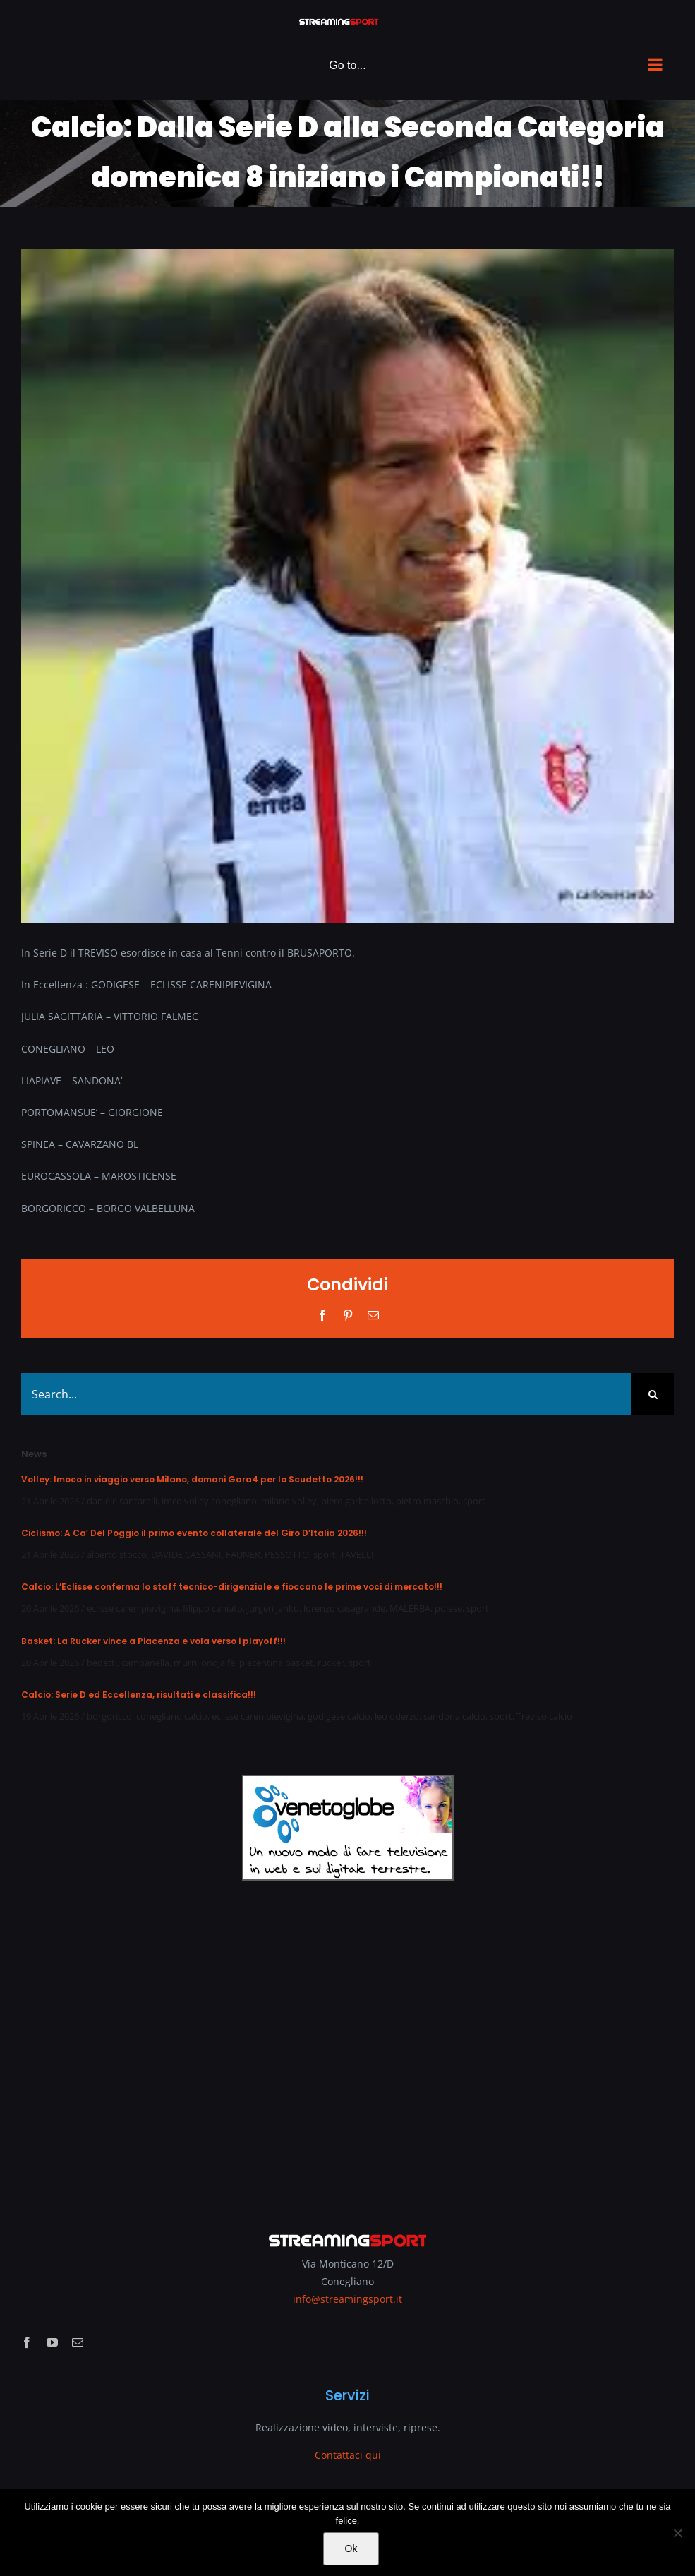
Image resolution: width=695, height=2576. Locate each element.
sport (474, 1500)
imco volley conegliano (209, 1500)
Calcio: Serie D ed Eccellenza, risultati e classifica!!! (138, 1695)
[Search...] (326, 1394)
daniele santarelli (122, 1500)
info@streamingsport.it (347, 2299)
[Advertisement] (347, 2046)
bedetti (102, 1662)
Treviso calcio (544, 1716)
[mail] (77, 2342)
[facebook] (26, 2342)
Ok (351, 2548)
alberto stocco (117, 1554)
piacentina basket (276, 1662)
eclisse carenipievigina (133, 1608)
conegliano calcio (171, 1716)
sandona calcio (454, 1716)
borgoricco (109, 1716)
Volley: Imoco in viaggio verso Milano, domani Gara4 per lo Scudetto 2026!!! (192, 1479)
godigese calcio (339, 1716)
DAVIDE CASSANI (186, 1554)
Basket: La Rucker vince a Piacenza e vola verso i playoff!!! (153, 1641)
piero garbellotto (356, 1500)
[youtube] (52, 2342)
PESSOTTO (287, 1554)
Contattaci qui (348, 2455)
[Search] (652, 1394)
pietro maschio (427, 1500)
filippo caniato (213, 1608)
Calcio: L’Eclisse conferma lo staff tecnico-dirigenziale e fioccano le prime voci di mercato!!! (231, 1587)
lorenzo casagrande (344, 1608)
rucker (331, 1662)
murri (185, 1662)
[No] (677, 2533)
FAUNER (243, 1554)
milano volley (289, 1500)
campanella (145, 1662)
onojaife (218, 1662)
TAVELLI (357, 1554)
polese (448, 1608)
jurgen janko (273, 1608)
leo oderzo (397, 1716)
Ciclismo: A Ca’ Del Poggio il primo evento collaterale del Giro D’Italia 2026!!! (194, 1533)
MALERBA (409, 1608)
